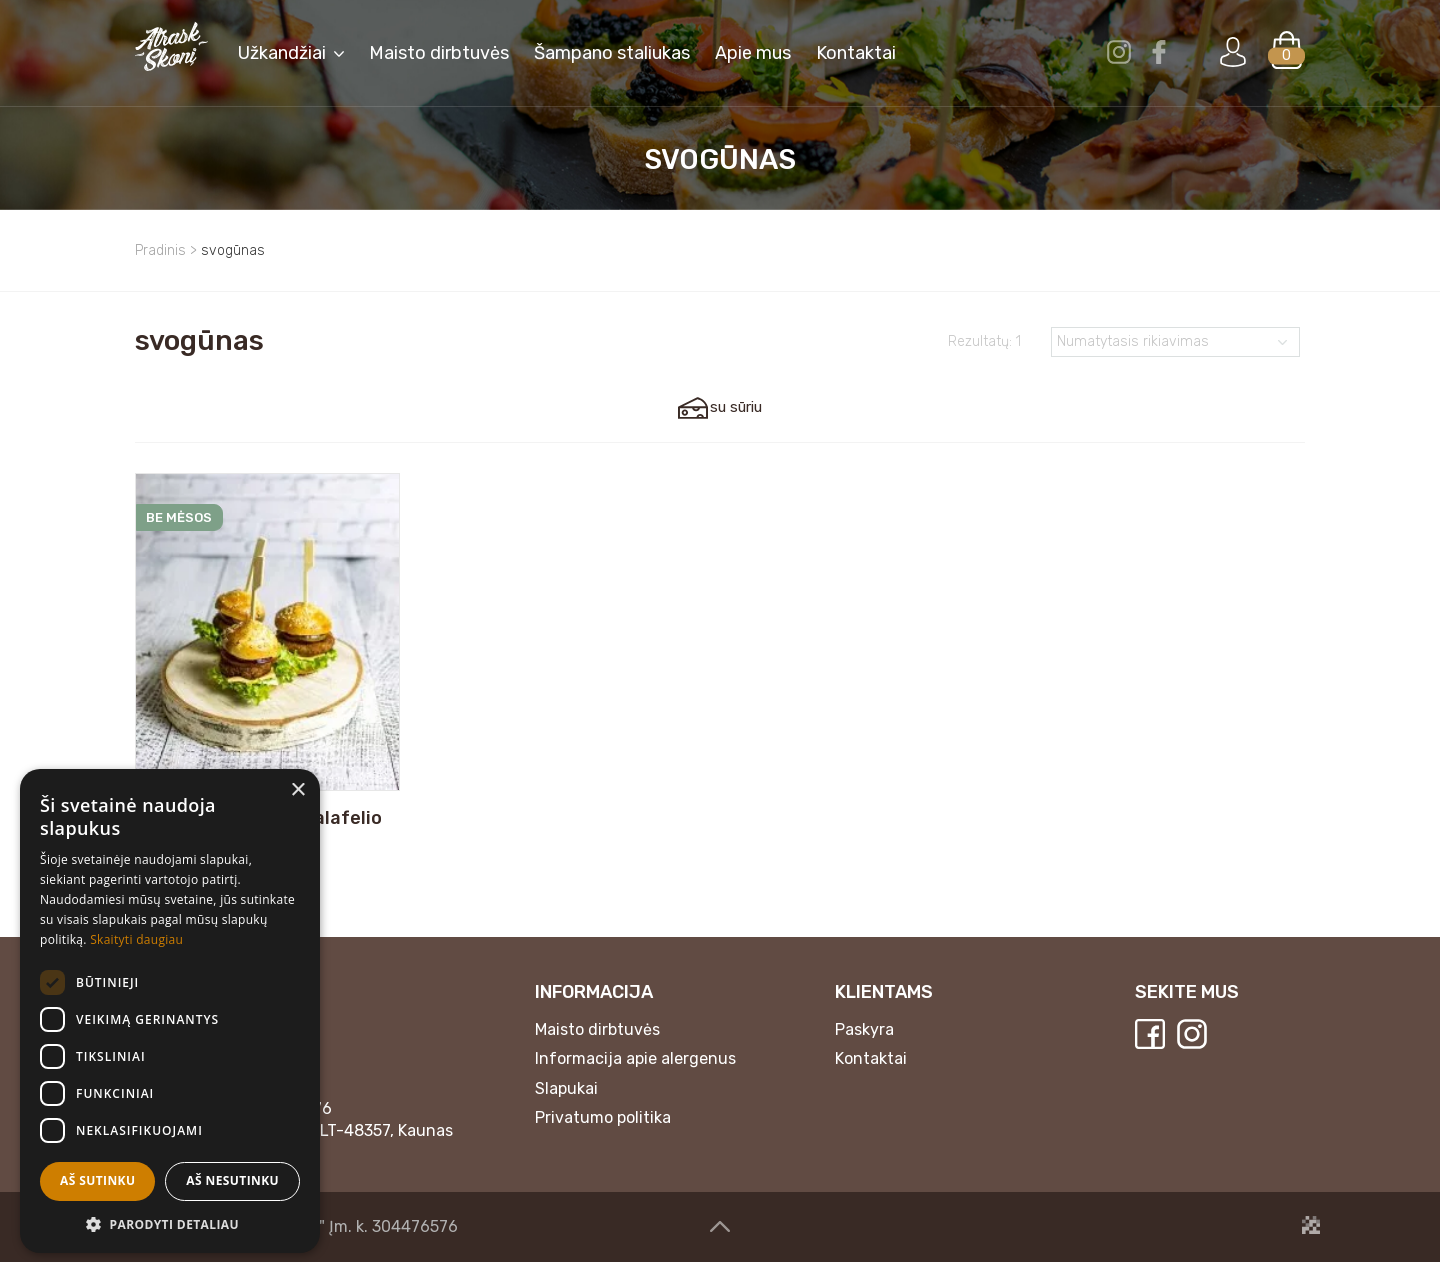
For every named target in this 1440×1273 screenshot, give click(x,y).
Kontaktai (871, 1069)
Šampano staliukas (612, 55)
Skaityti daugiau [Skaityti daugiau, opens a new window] (136, 939)
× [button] (297, 790)
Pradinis (160, 250)
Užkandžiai (282, 55)
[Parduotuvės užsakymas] (1175, 342)
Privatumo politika (603, 1129)
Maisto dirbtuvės (439, 55)
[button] (170, 1223)
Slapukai (566, 1099)
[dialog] (170, 1011)
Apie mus (753, 55)
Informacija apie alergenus (635, 1069)
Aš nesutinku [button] (232, 1180)
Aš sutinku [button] (97, 1180)
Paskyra (864, 1040)
